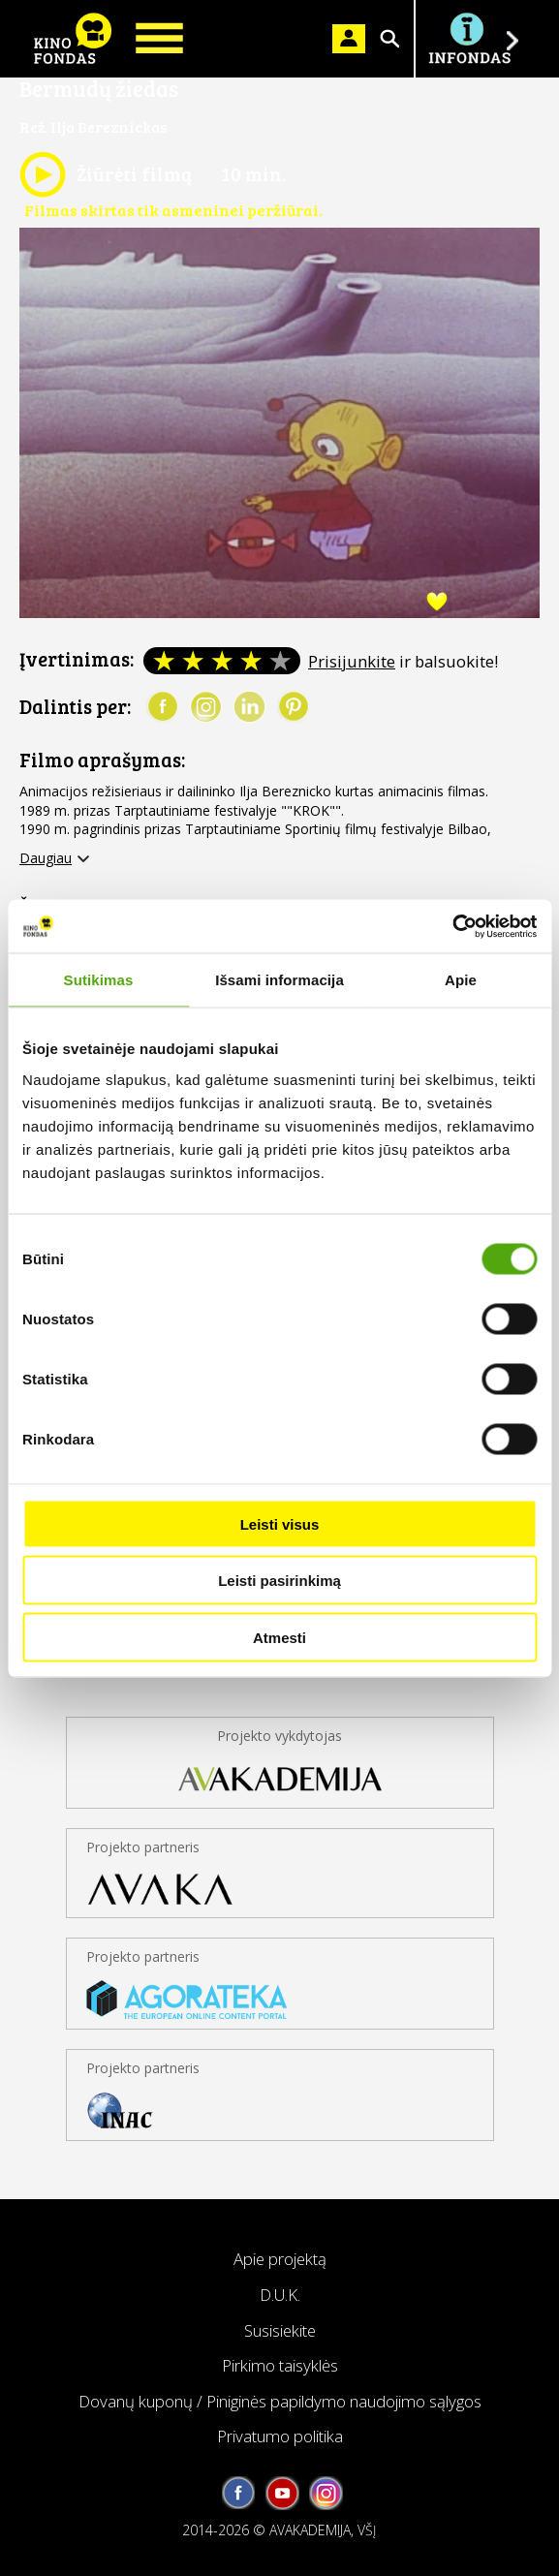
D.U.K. (280, 2294)
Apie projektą (279, 2259)
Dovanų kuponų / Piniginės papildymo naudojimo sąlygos (279, 2401)
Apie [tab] (461, 980)
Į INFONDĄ (469, 39)
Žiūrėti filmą (105, 174)
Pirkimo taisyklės (280, 2365)
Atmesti (279, 1637)
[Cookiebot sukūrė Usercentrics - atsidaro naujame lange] (452, 926)
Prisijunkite (351, 661)
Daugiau (45, 858)
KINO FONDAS (72, 39)
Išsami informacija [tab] (279, 980)
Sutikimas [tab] (99, 980)
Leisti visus (280, 1523)
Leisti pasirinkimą (279, 1580)
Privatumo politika (280, 2436)
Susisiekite (280, 2330)
